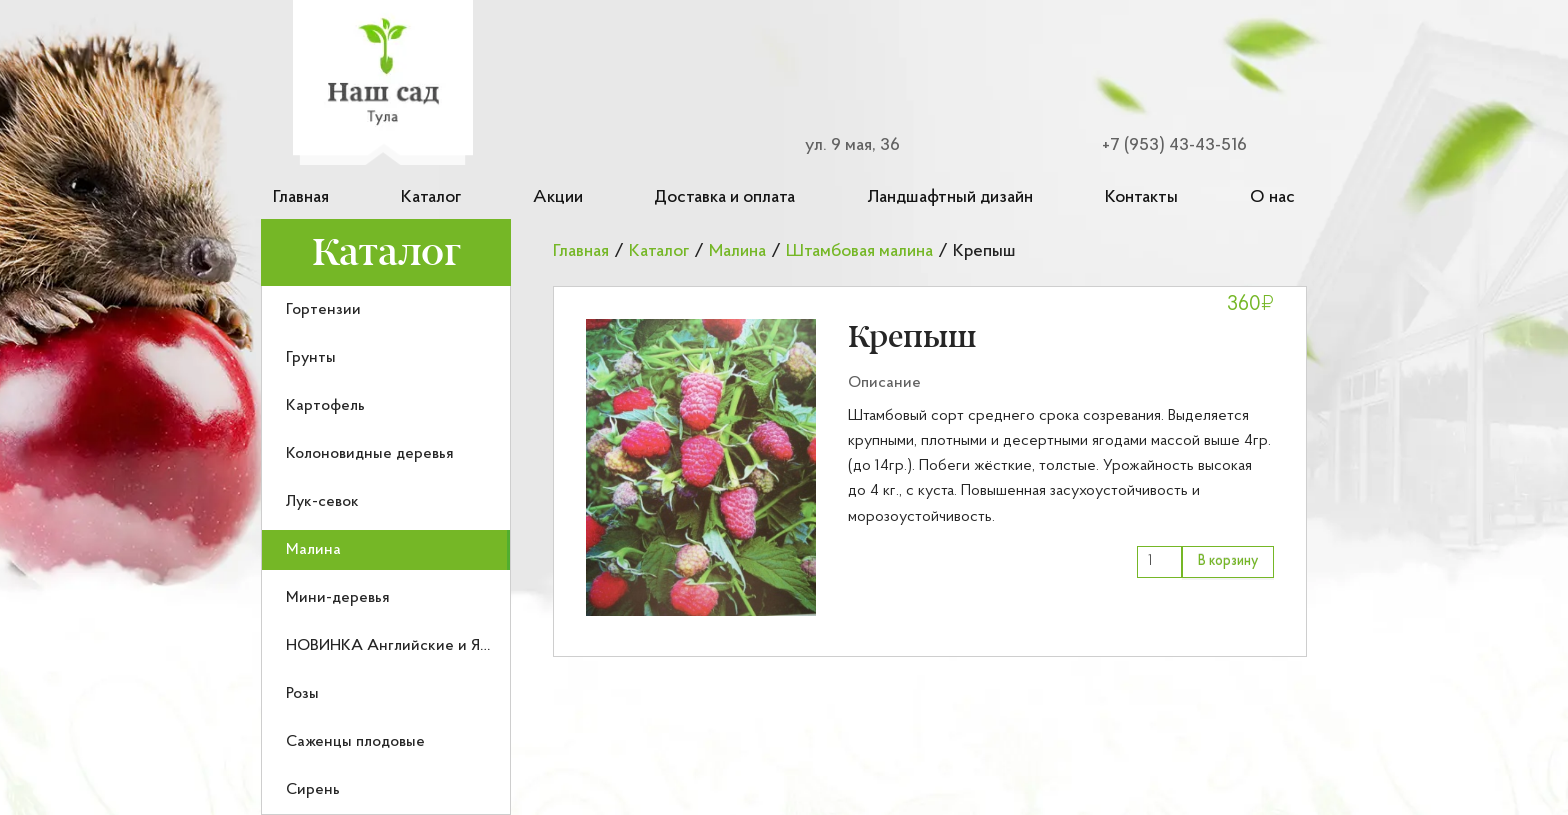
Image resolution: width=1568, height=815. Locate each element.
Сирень (313, 790)
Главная (301, 197)
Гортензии (323, 310)
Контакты (1141, 197)
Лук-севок (322, 502)
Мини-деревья (338, 598)
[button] (701, 467)
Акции (558, 197)
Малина (313, 550)
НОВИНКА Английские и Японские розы (432, 646)
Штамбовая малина (859, 251)
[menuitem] (386, 310)
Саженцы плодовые (355, 742)
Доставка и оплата (724, 197)
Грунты (311, 358)
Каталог (431, 197)
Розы (302, 694)
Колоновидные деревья (370, 454)
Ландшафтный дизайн (950, 197)
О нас (1272, 197)
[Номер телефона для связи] (1162, 145)
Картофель (325, 406)
